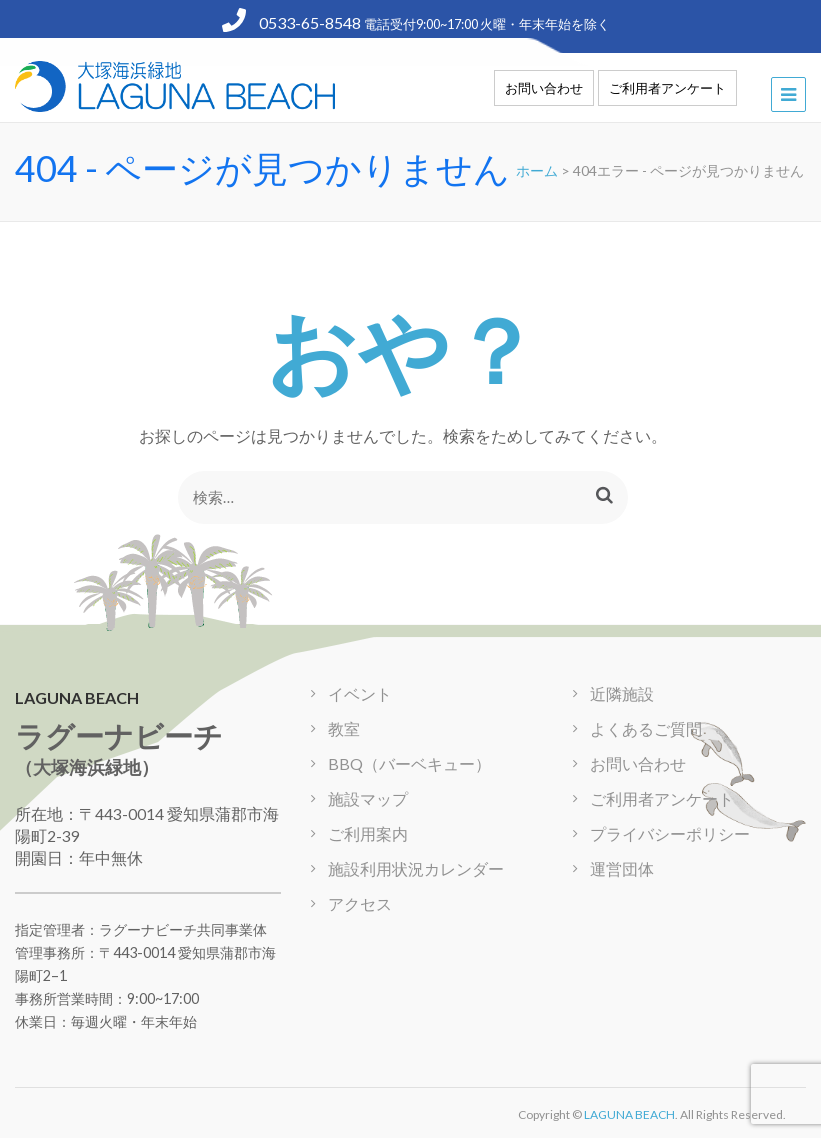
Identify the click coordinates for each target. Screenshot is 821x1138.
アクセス (360, 903)
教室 (344, 728)
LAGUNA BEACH (629, 1114)
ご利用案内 (368, 833)
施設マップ (368, 798)
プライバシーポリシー (670, 833)
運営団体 (622, 868)
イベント (360, 693)
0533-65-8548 (293, 22)
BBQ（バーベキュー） (409, 763)
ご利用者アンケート (667, 88)
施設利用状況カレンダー (416, 868)
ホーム (537, 170)
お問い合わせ (544, 88)
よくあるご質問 (646, 728)
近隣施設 (622, 693)
